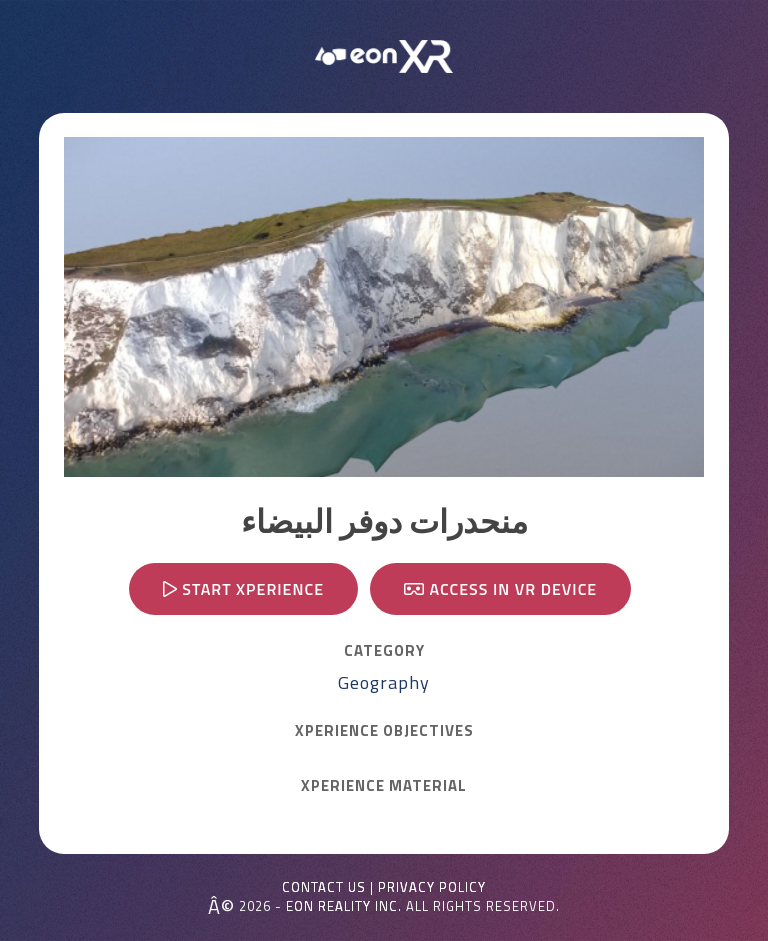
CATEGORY (384, 651)
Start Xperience (243, 589)
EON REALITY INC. (344, 906)
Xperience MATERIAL (384, 786)
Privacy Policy (432, 887)
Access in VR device (500, 589)
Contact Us (324, 887)
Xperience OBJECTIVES (384, 731)
